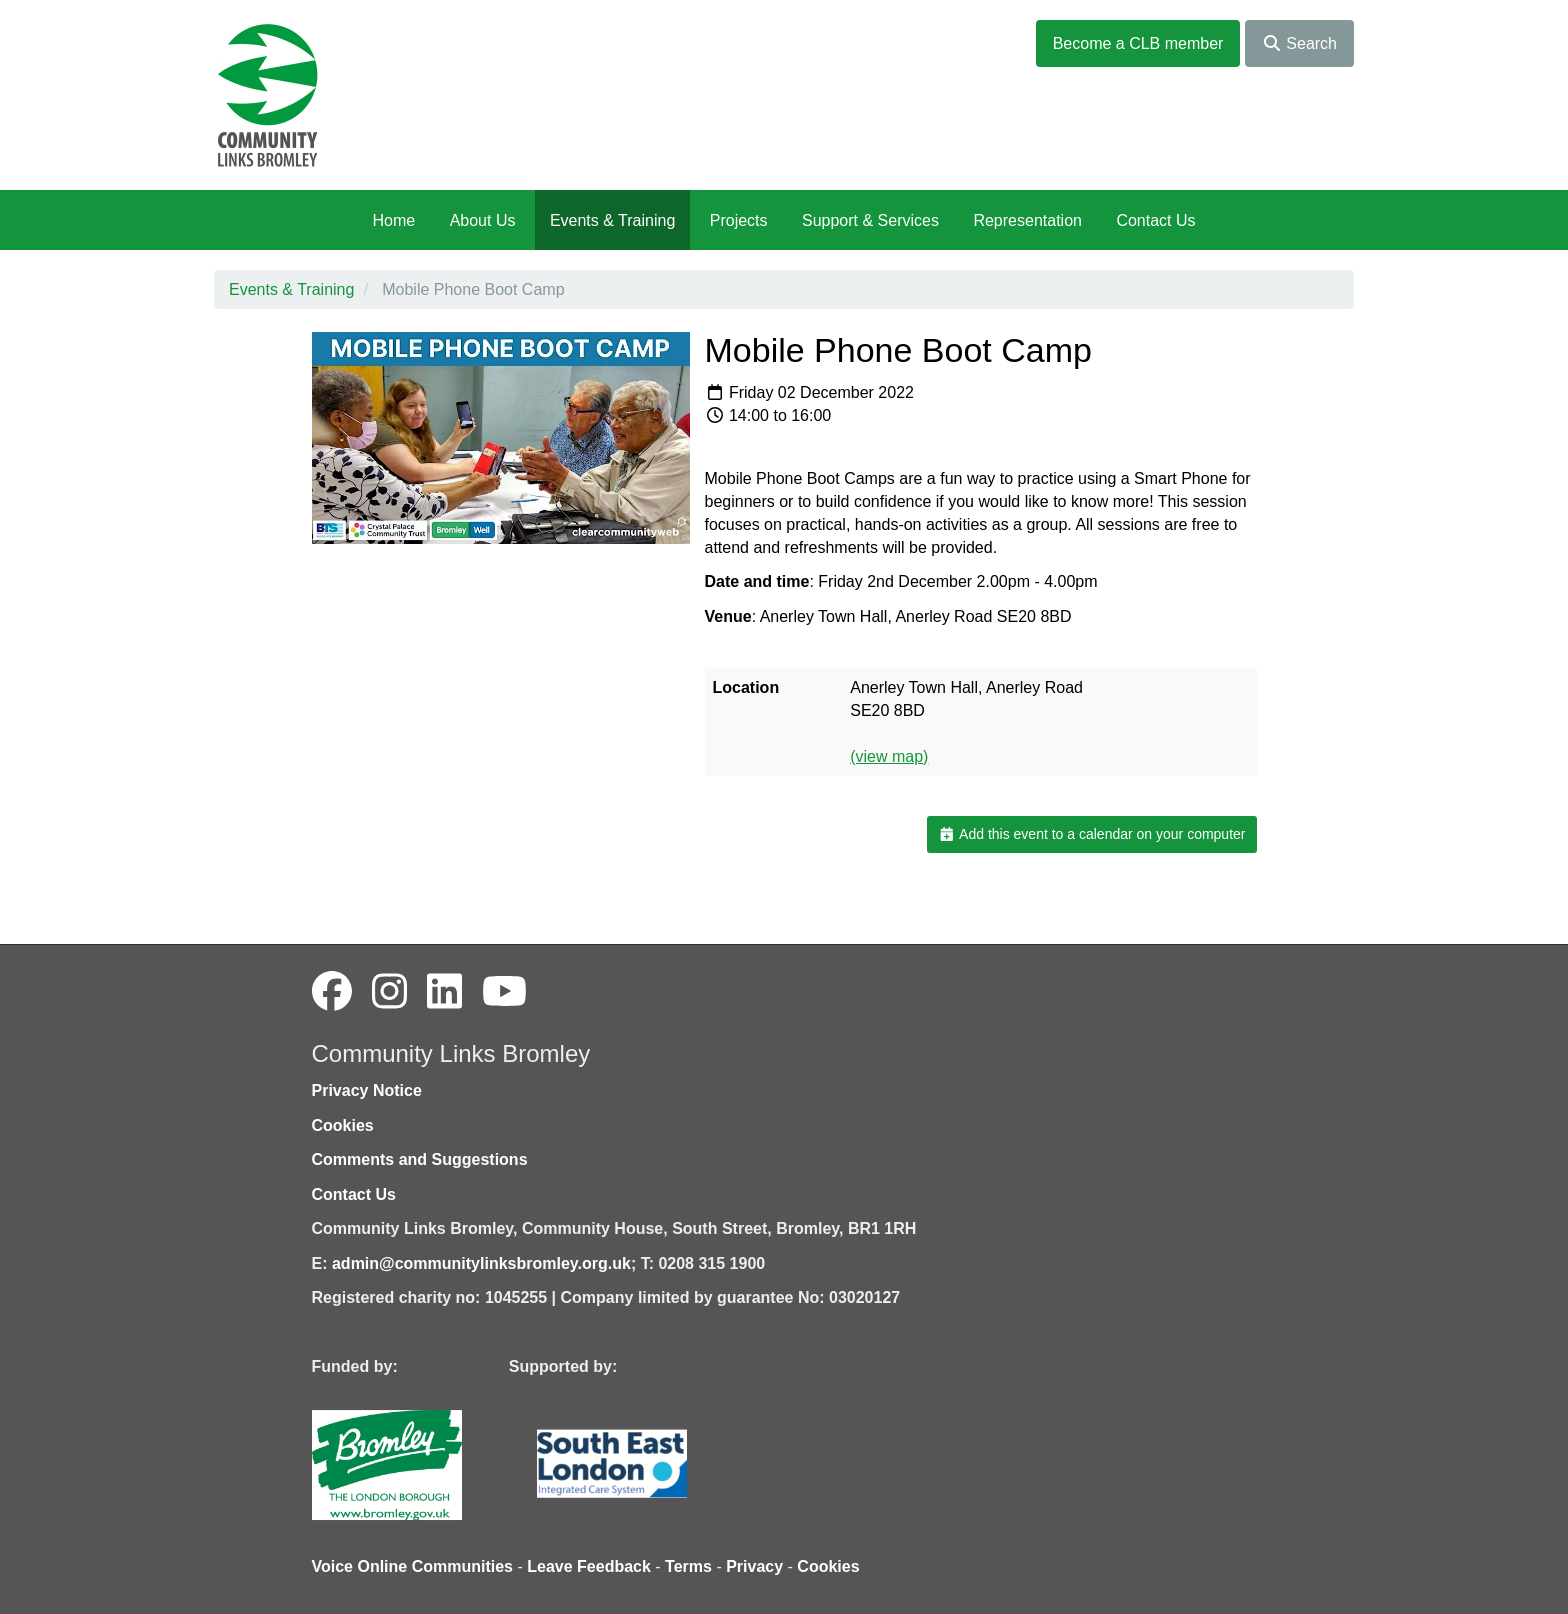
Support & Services (870, 220)
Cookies (343, 1125)
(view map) (889, 756)
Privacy (754, 1566)
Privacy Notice (367, 1090)
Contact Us (1155, 220)
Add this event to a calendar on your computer (1091, 834)
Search (1299, 43)
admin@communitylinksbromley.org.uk (481, 1263)
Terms (688, 1566)
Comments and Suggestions (420, 1159)
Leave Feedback (589, 1566)
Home (393, 220)
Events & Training (612, 220)
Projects (739, 220)
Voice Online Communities (413, 1566)
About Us (483, 220)
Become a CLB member (1138, 43)
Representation (1027, 220)
